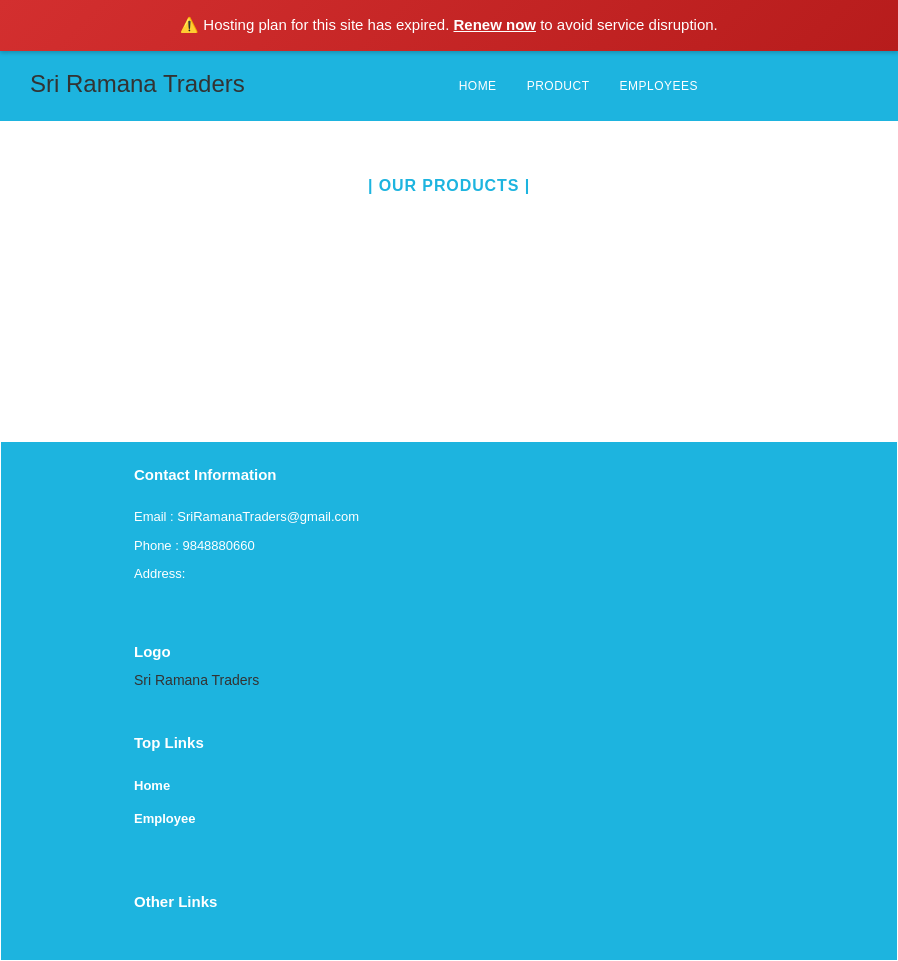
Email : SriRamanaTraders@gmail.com (246, 516)
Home (152, 785)
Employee (164, 818)
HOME (478, 86)
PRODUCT (558, 86)
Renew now (495, 24)
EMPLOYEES (658, 86)
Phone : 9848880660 (194, 545)
